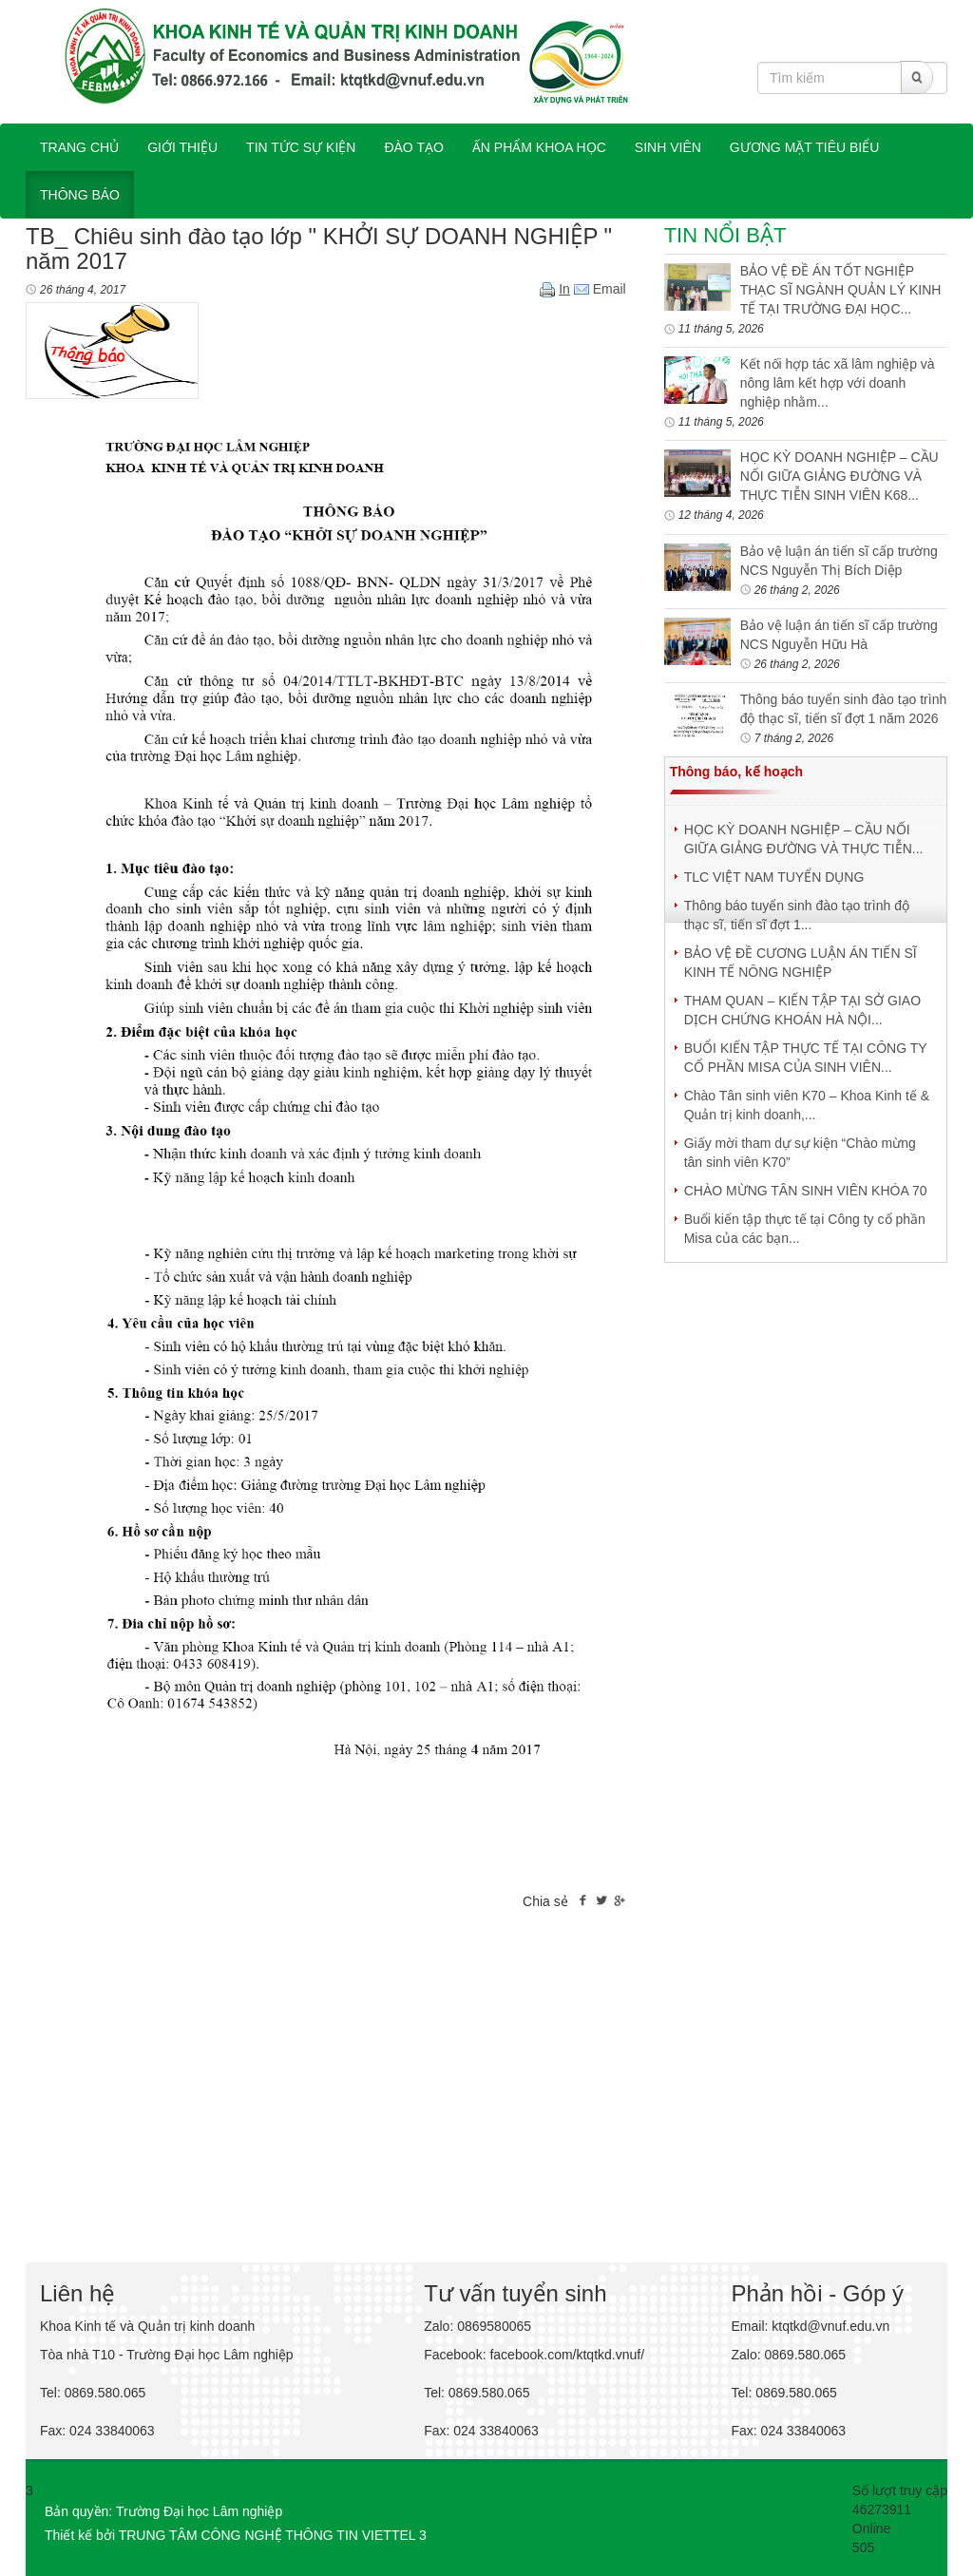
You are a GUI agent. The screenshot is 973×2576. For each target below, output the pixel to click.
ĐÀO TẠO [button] (413, 147)
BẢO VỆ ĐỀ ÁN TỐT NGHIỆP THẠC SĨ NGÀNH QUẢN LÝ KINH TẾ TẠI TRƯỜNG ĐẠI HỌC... (841, 289)
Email (600, 288)
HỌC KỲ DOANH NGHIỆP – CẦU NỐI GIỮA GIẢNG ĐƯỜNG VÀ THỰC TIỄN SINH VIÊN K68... (839, 476)
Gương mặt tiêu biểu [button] (805, 147)
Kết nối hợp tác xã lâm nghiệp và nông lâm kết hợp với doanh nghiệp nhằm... (837, 383)
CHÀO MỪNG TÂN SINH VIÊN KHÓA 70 (805, 1190)
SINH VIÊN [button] (668, 147)
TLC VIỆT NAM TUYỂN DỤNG (774, 877)
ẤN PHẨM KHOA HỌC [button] (539, 147)
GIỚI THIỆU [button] (182, 147)
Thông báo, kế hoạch (736, 771)
